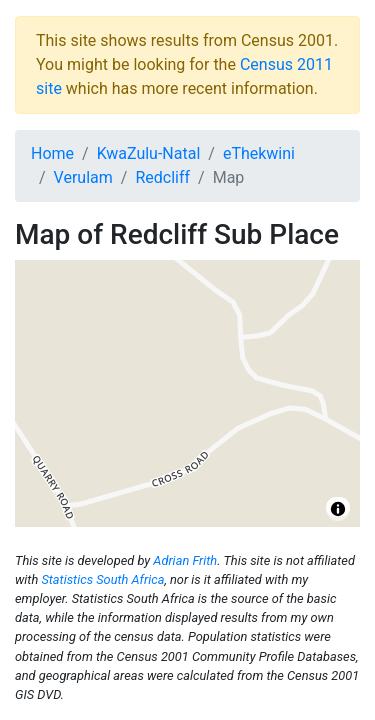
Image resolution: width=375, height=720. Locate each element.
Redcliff (162, 177)
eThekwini (259, 153)
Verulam (83, 177)
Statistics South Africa (102, 579)
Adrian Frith (185, 560)
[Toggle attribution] (338, 509)
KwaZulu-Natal (149, 153)
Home (52, 153)
